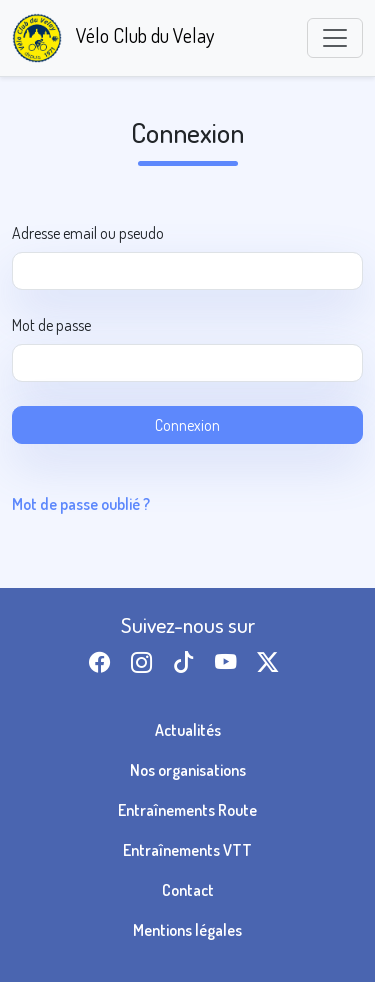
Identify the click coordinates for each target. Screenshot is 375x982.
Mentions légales (187, 930)
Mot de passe (51, 325)
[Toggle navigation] (335, 38)
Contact (188, 890)
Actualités (188, 730)
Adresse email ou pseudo (88, 233)
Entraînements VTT (187, 850)
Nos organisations (188, 770)
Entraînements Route (187, 810)
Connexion (187, 425)
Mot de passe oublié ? (81, 504)
